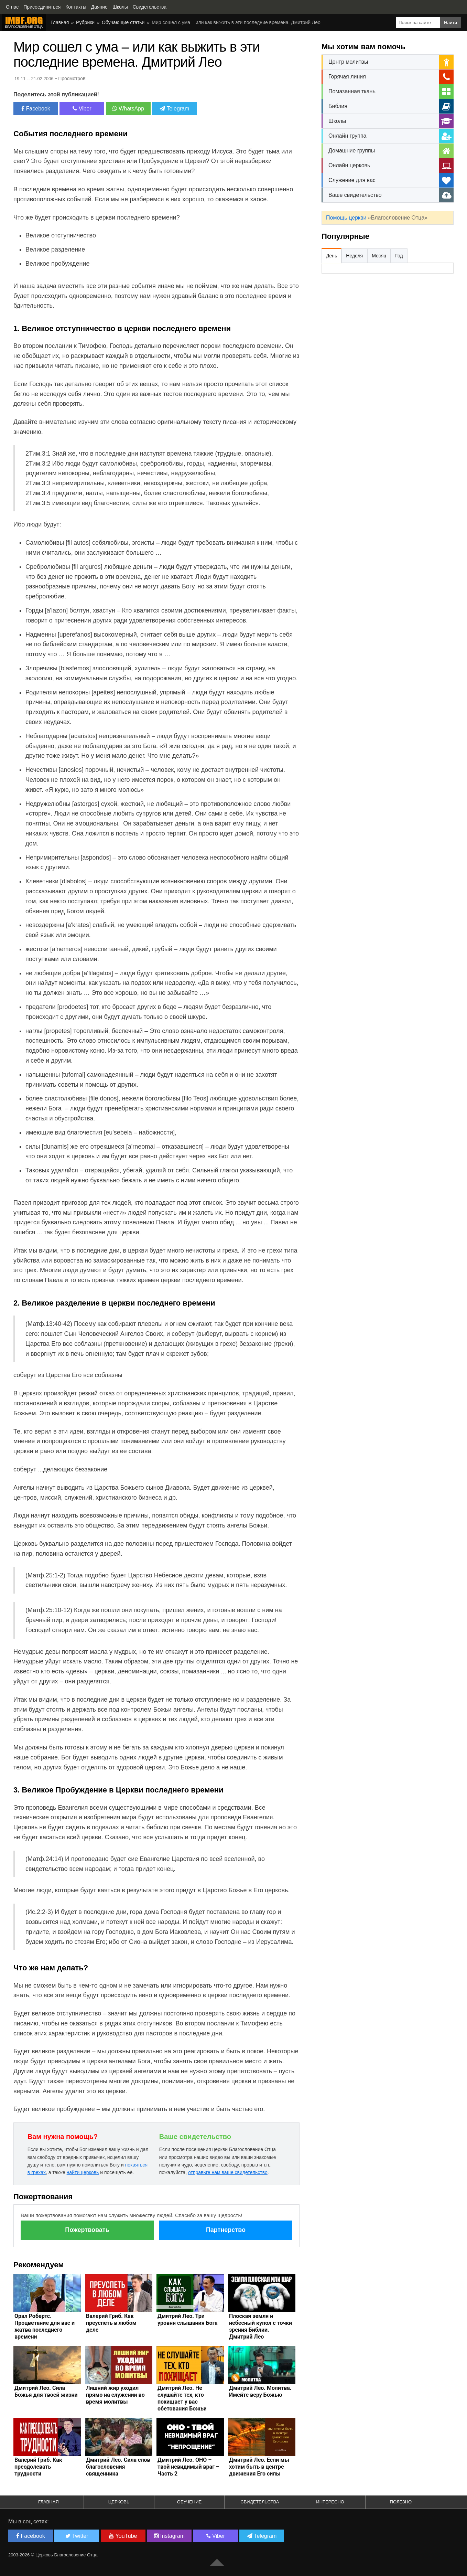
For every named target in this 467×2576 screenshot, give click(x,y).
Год (399, 255)
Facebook (35, 108)
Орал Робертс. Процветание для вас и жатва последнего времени (44, 2326)
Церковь (119, 2501)
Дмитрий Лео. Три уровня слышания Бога (188, 2319)
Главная (60, 22)
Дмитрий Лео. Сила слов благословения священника (118, 2467)
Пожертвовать (87, 2229)
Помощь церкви (346, 218)
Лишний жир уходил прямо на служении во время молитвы (115, 2395)
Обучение (189, 2501)
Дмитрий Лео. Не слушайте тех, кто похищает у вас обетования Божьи (182, 2398)
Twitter (76, 2536)
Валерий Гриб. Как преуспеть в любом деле (111, 2323)
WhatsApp (128, 108)
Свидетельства (259, 2501)
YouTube (123, 2536)
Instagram (169, 2536)
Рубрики (85, 22)
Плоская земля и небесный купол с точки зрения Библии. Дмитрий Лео (260, 2326)
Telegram (174, 108)
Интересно (330, 2501)
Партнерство (226, 2229)
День (331, 255)
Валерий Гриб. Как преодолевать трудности (38, 2467)
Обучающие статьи (123, 22)
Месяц (379, 255)
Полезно (401, 2501)
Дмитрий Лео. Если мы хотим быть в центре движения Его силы (259, 2467)
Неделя (354, 255)
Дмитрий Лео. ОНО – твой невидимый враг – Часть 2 (188, 2467)
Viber (82, 108)
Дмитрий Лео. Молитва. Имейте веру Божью (260, 2391)
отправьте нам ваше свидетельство (228, 2172)
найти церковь (83, 2172)
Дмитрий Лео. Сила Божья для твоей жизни (46, 2391)
